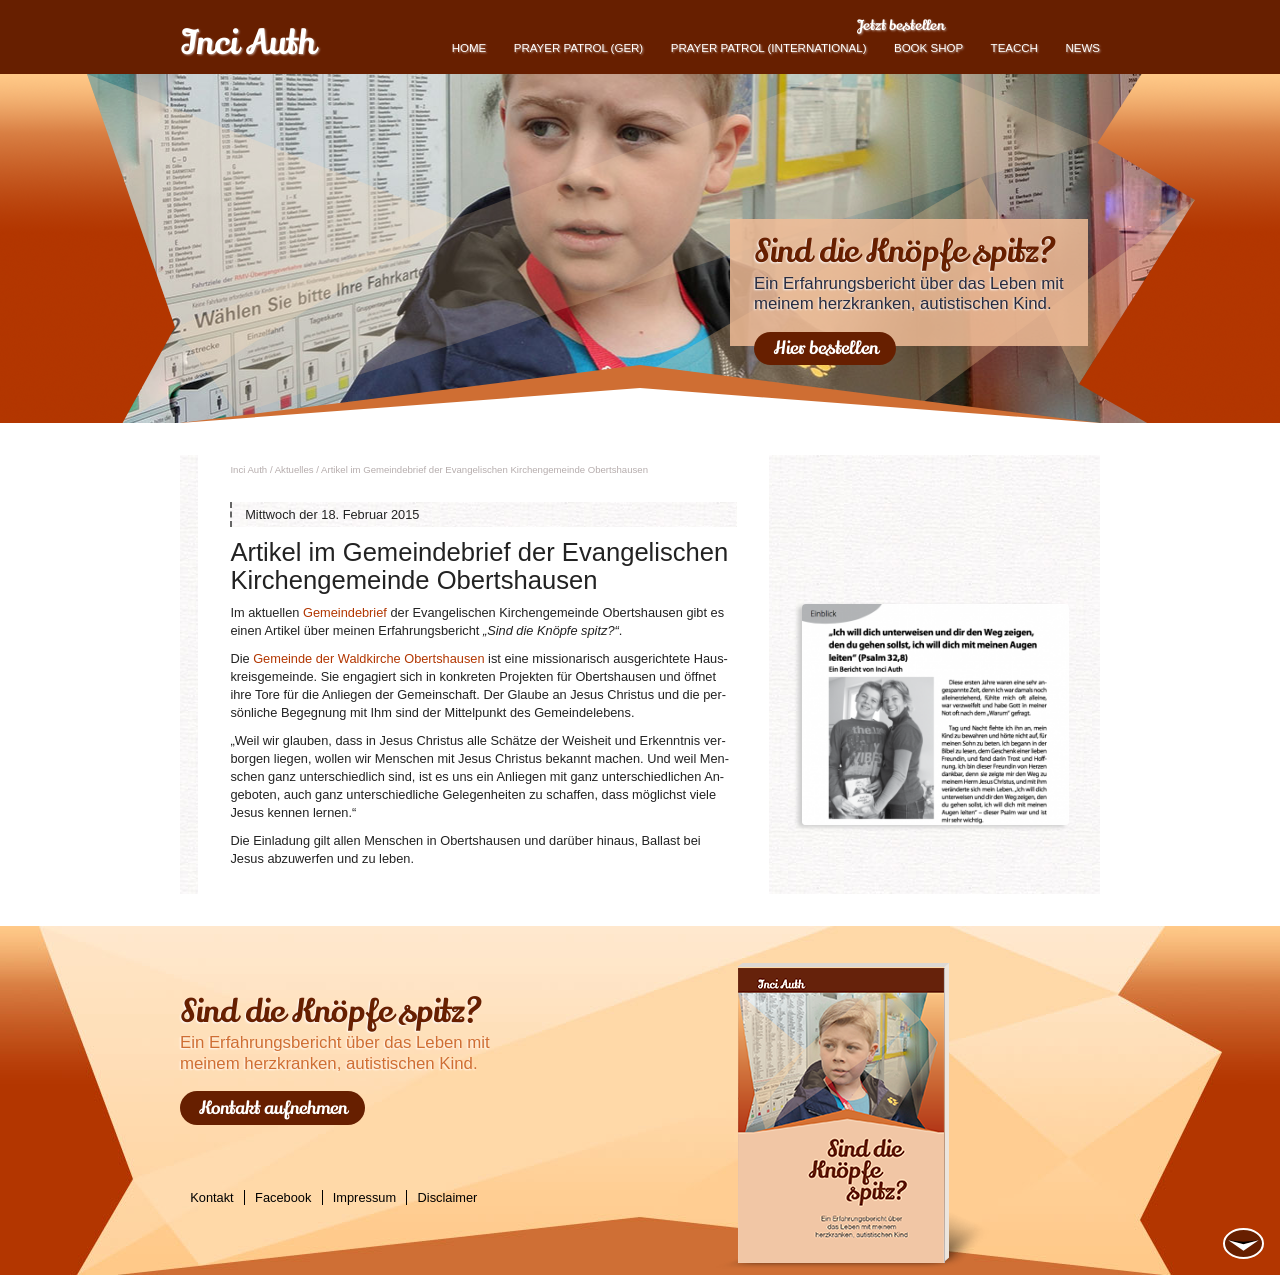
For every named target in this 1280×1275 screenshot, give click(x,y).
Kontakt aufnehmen (273, 1108)
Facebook (283, 1197)
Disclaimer (448, 1197)
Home (469, 48)
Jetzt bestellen (900, 25)
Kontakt (211, 1197)
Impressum (364, 1197)
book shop (928, 48)
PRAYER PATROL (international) (769, 48)
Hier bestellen (825, 348)
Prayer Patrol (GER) (578, 48)
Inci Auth (247, 43)
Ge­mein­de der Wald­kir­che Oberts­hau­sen (368, 658)
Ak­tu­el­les (294, 469)
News (1082, 48)
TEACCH (1014, 48)
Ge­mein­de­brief (345, 612)
